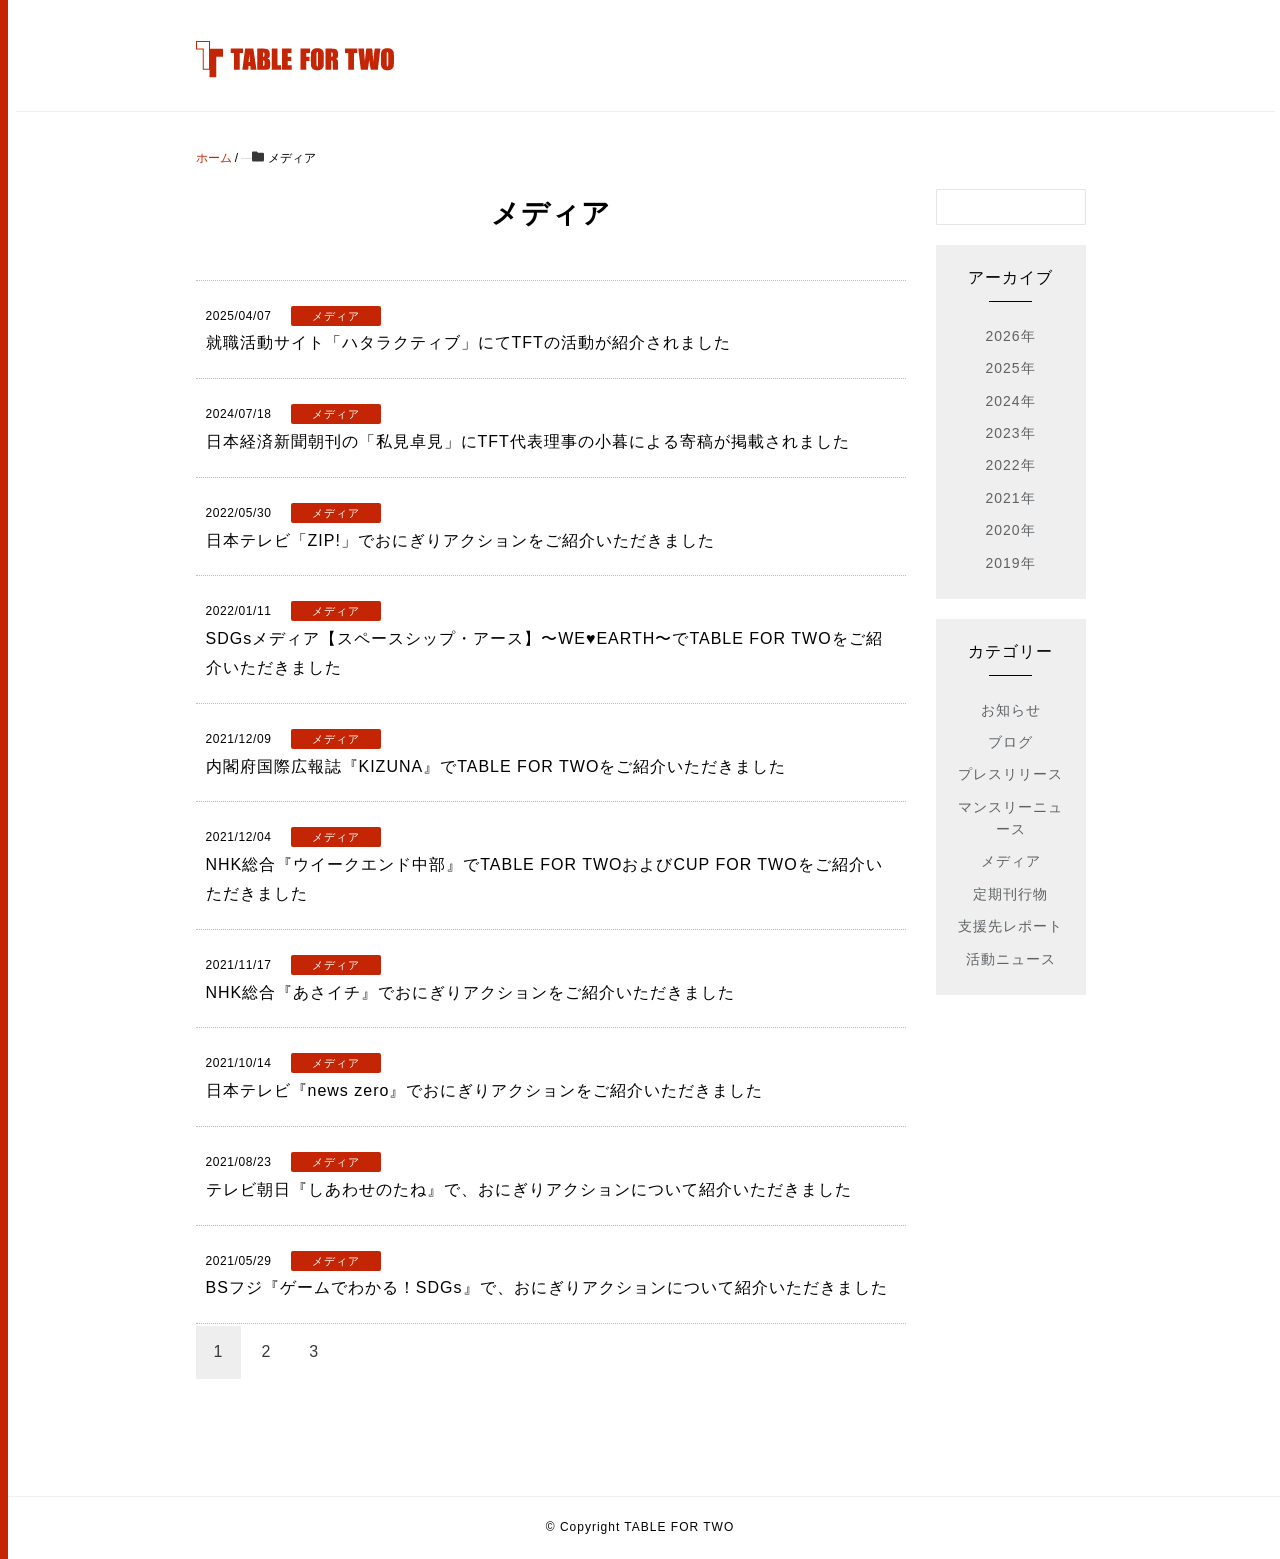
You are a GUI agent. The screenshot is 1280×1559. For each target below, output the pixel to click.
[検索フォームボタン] (1068, 207)
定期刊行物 (1010, 894)
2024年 (1010, 401)
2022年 (1010, 465)
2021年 (1010, 498)
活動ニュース (1011, 959)
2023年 (1010, 433)
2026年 (1010, 336)
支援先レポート (1010, 926)
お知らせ (1011, 710)
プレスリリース (1010, 774)
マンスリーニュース (1010, 818)
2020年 (1010, 530)
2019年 (1010, 563)
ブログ (1010, 742)
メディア (1011, 861)
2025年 (1010, 368)
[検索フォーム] (991, 207)
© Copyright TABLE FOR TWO (640, 1527)
